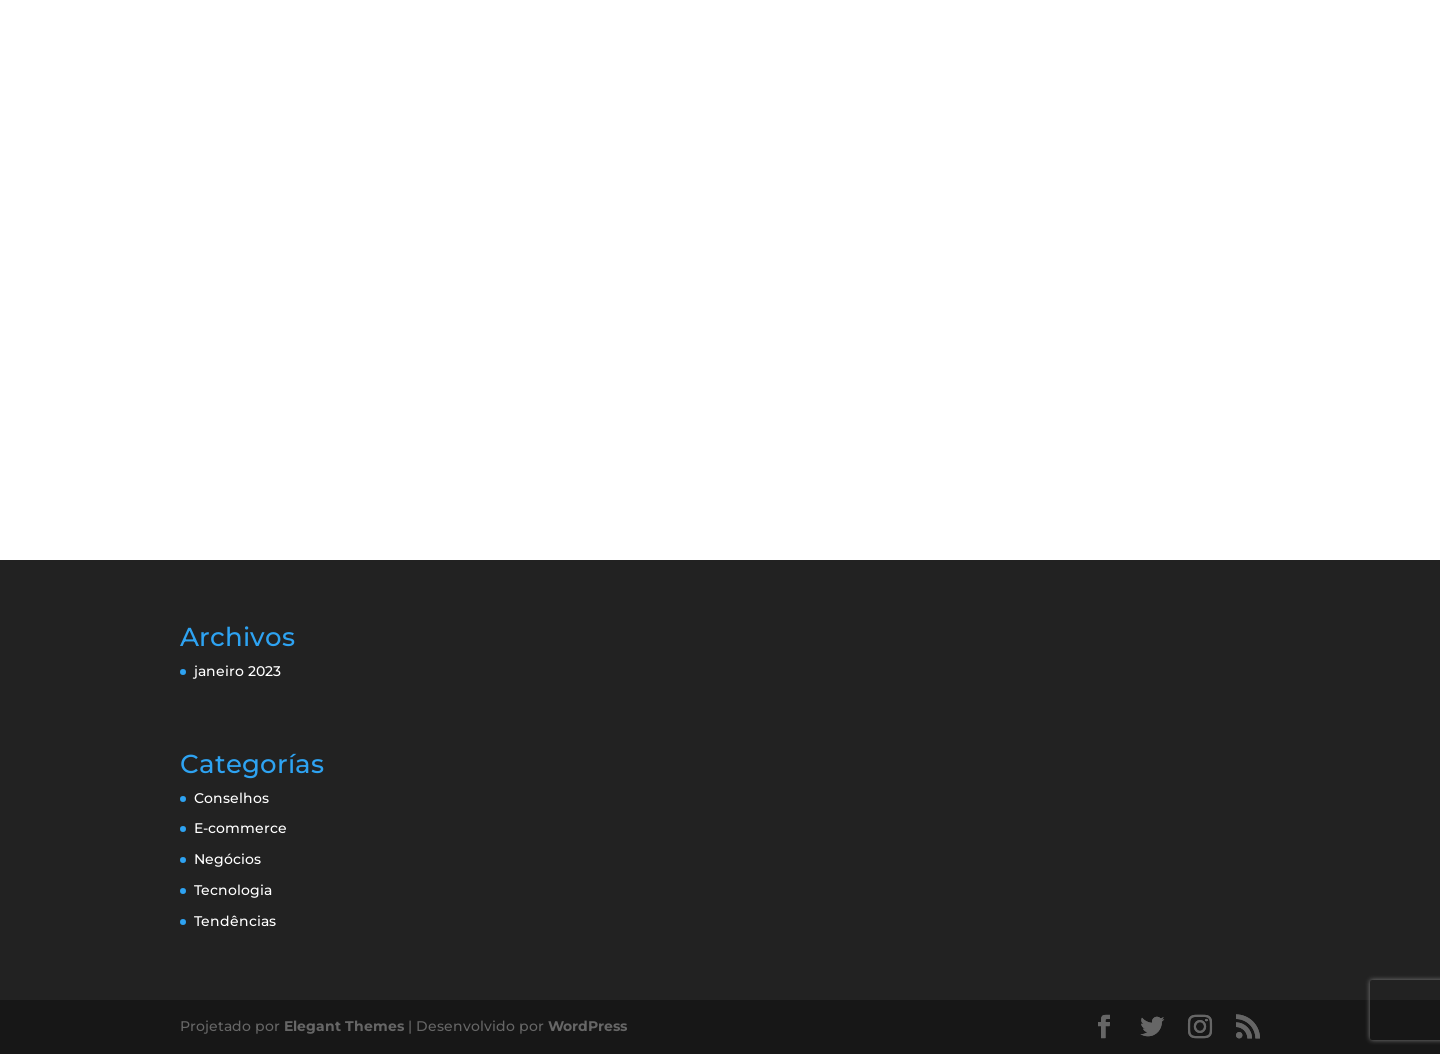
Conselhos (231, 798)
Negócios (227, 859)
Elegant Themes (344, 1026)
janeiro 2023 (237, 671)
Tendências (235, 921)
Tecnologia (233, 890)
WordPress (587, 1026)
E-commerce (240, 828)
